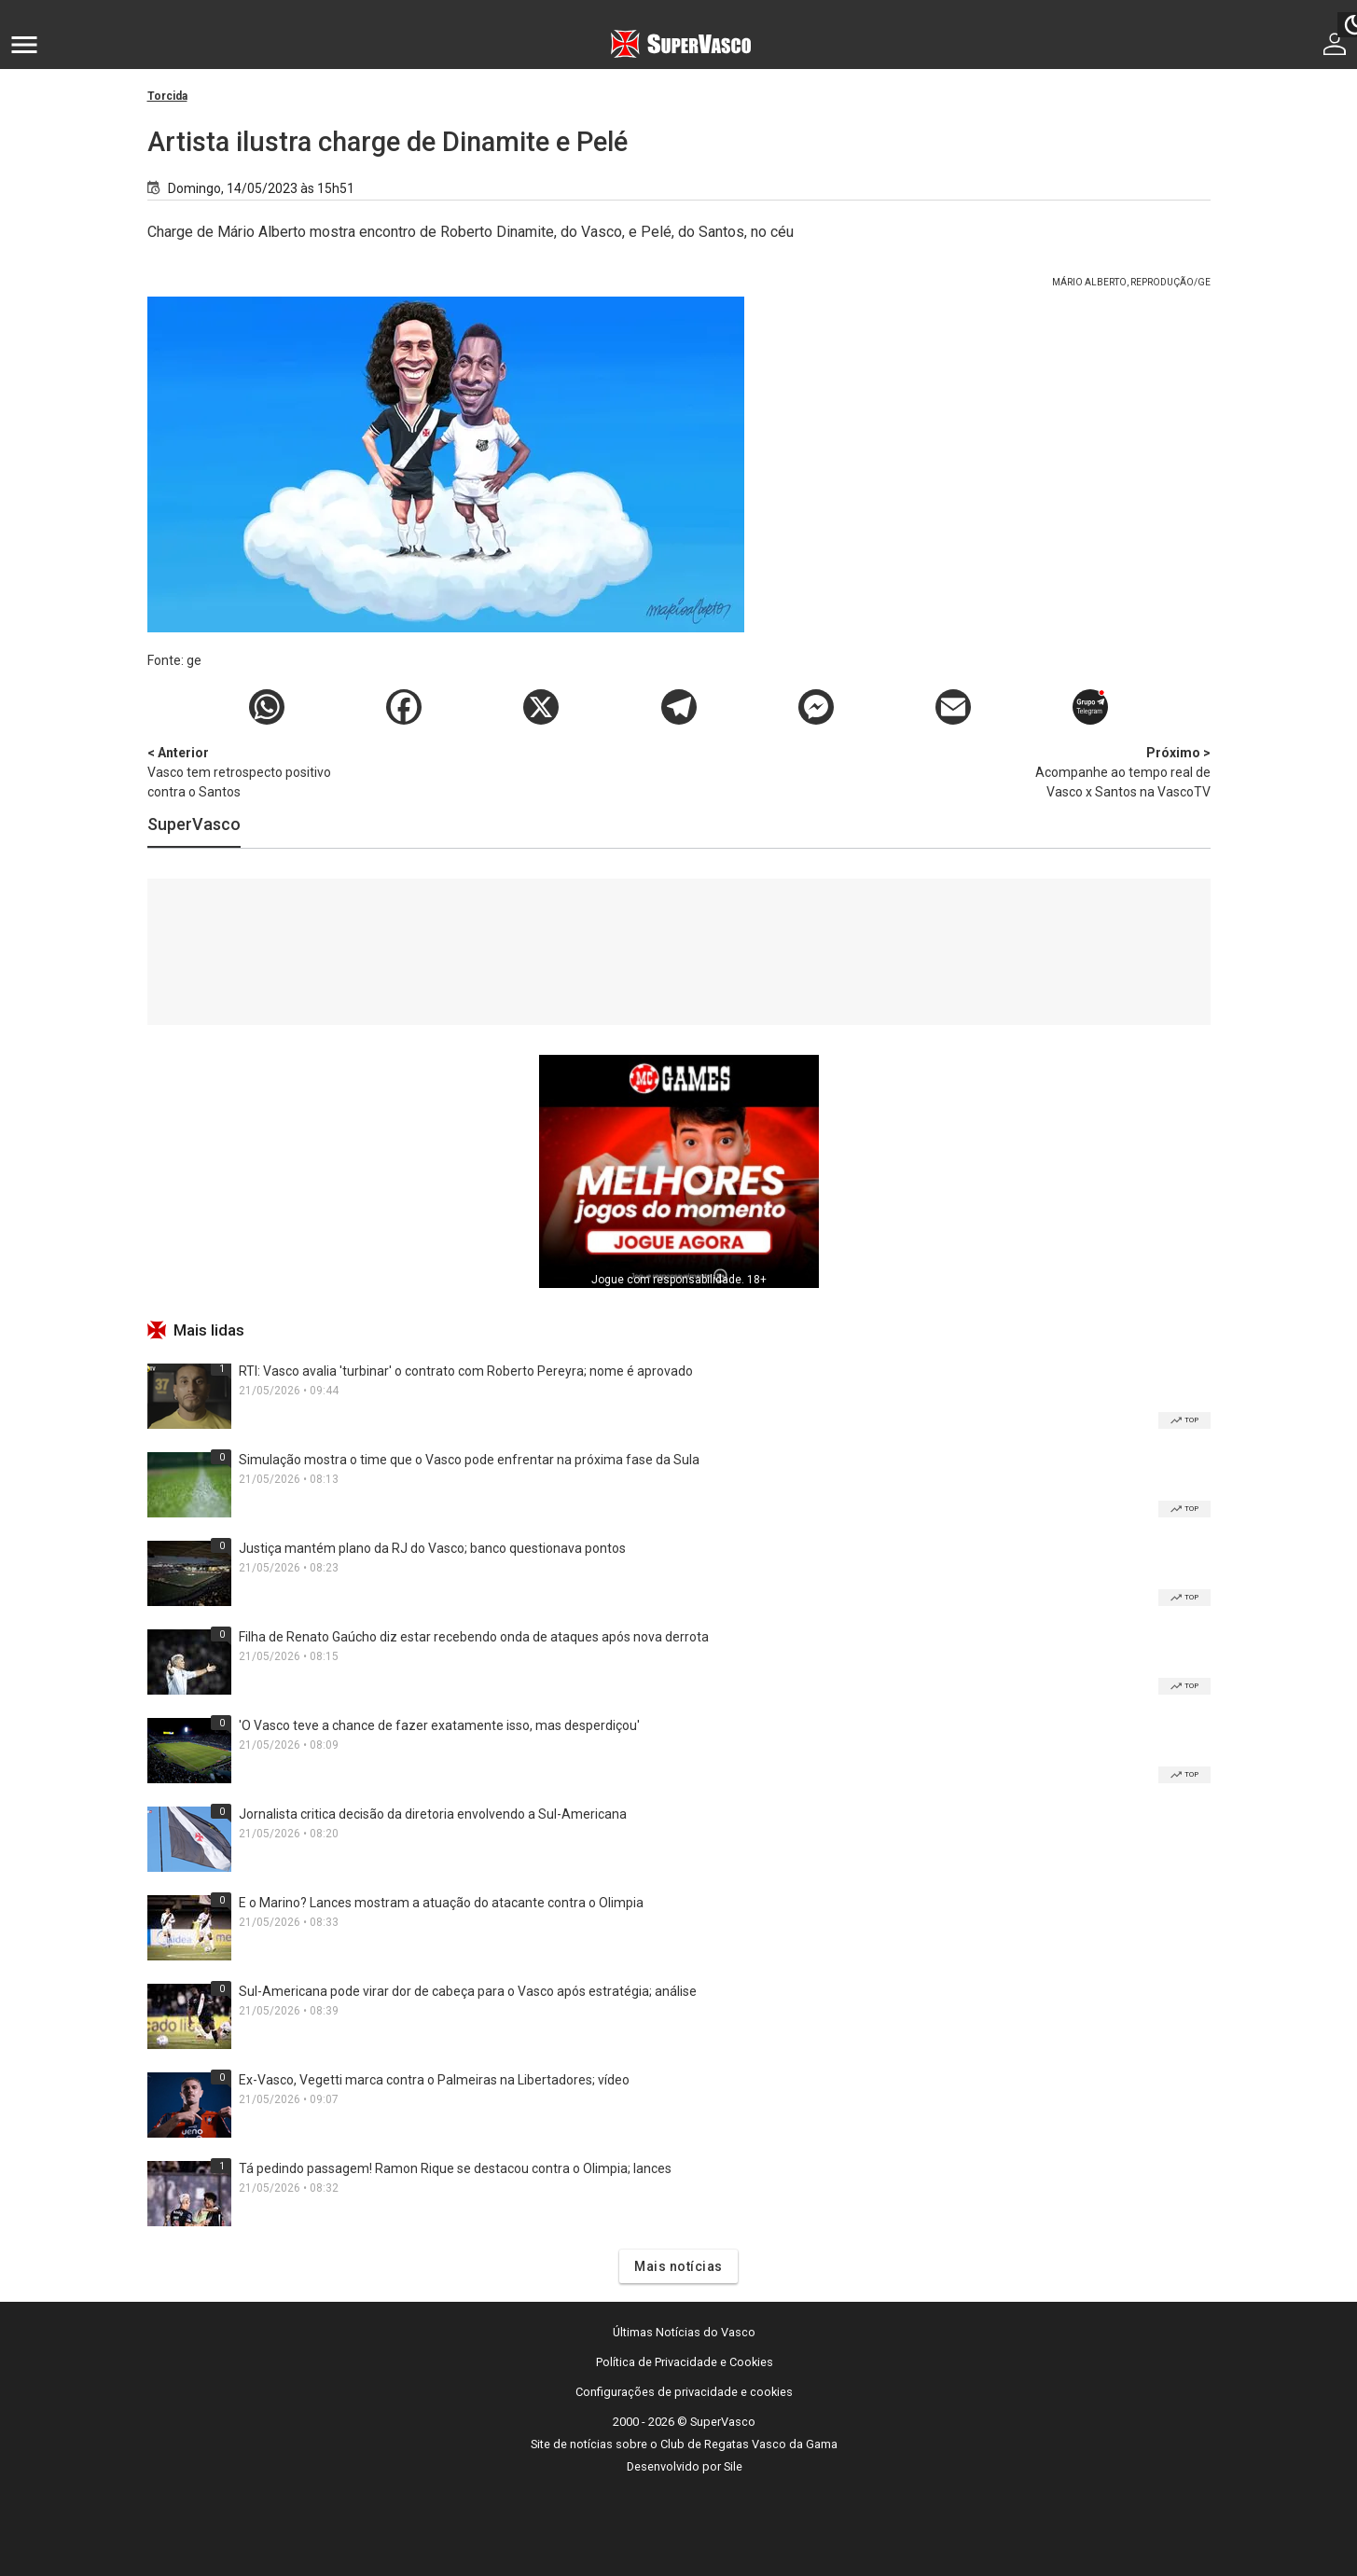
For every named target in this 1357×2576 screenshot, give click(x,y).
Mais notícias (678, 2266)
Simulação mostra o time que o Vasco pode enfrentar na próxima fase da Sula (469, 1459)
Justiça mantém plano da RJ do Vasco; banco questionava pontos (432, 1548)
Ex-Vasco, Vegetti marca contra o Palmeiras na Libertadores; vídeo (434, 2079)
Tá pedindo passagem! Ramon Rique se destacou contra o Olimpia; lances (455, 2168)
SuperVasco (194, 824)
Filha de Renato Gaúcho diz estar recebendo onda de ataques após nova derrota (474, 1636)
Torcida (167, 96)
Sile (733, 2466)
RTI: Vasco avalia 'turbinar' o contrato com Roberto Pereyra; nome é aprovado (466, 1371)
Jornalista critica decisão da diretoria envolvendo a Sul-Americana (433, 1814)
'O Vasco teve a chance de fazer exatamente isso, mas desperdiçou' (439, 1725)
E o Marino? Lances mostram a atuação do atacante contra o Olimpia (441, 1902)
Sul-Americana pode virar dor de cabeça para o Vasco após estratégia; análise (468, 1991)
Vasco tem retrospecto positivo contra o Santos (245, 771)
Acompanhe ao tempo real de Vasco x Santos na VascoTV (1113, 771)
